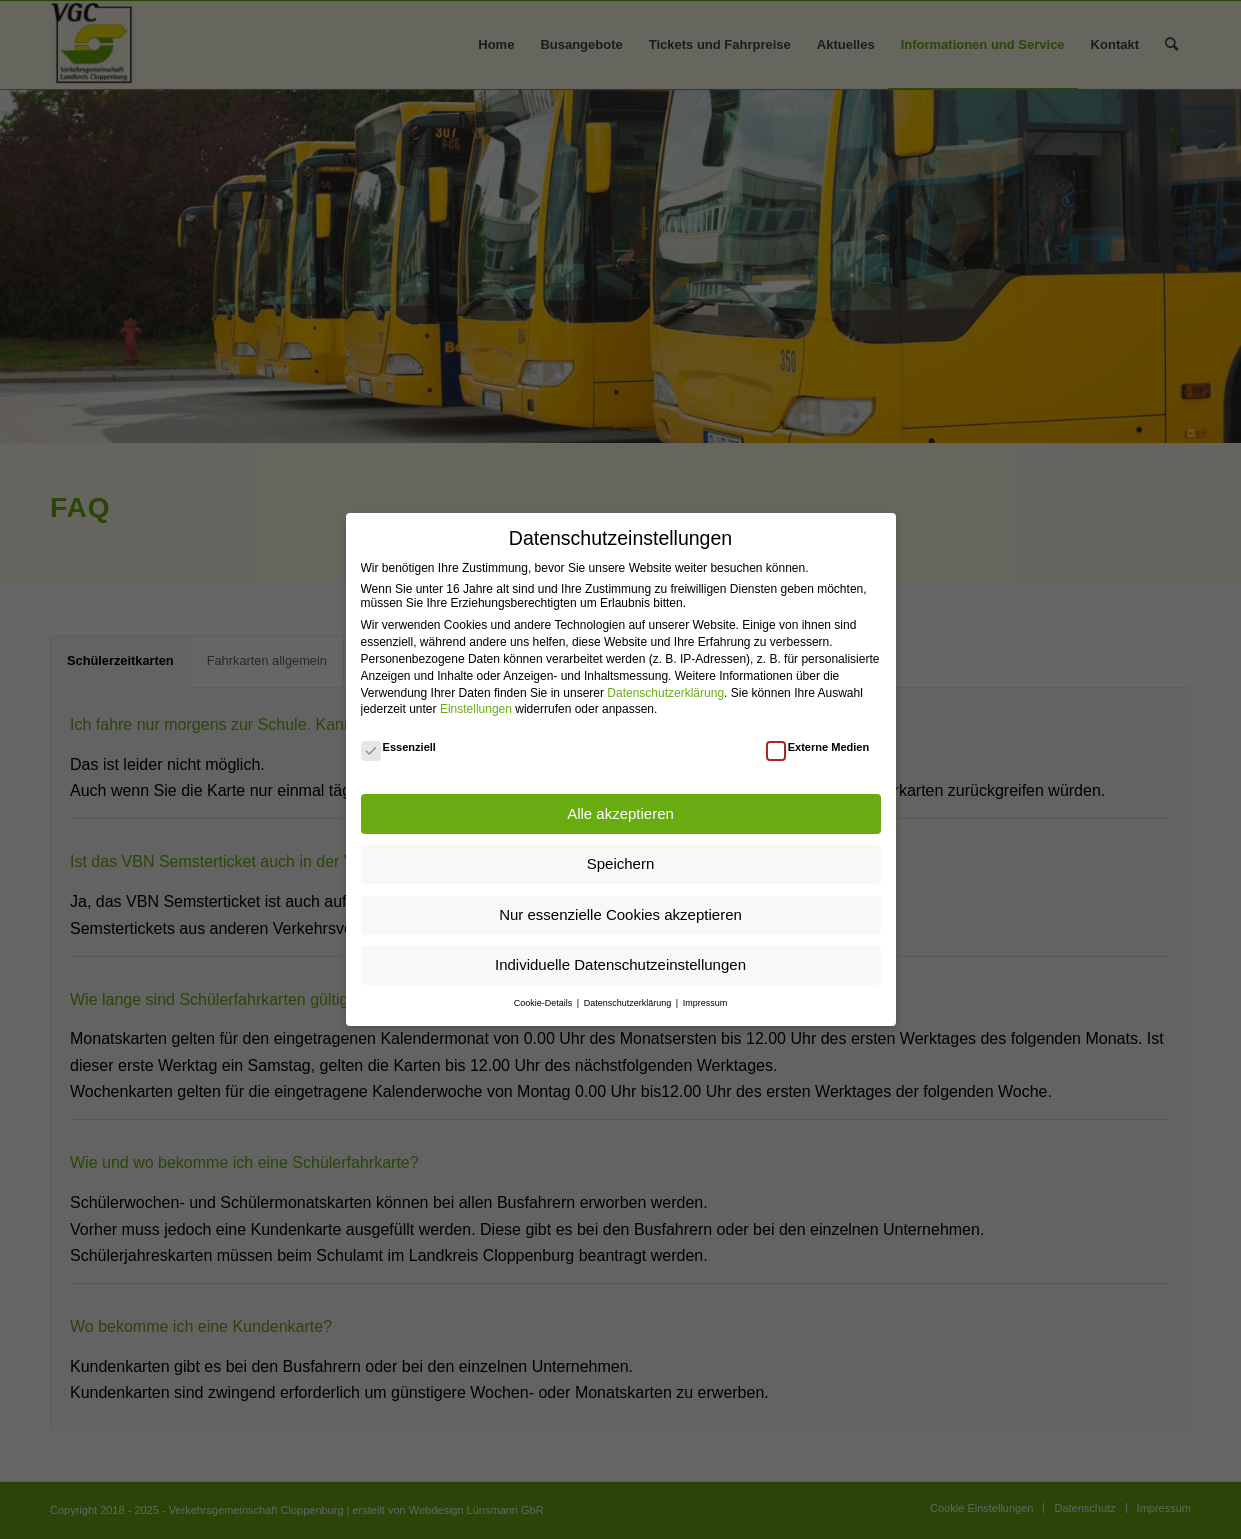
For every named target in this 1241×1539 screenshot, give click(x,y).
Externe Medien (818, 747)
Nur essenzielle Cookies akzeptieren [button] (620, 914)
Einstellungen (476, 709)
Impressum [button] (705, 1003)
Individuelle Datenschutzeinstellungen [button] (620, 964)
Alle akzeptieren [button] (620, 813)
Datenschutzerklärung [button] (629, 1003)
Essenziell (398, 747)
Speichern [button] (621, 863)
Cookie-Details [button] (544, 1003)
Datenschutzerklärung (665, 693)
